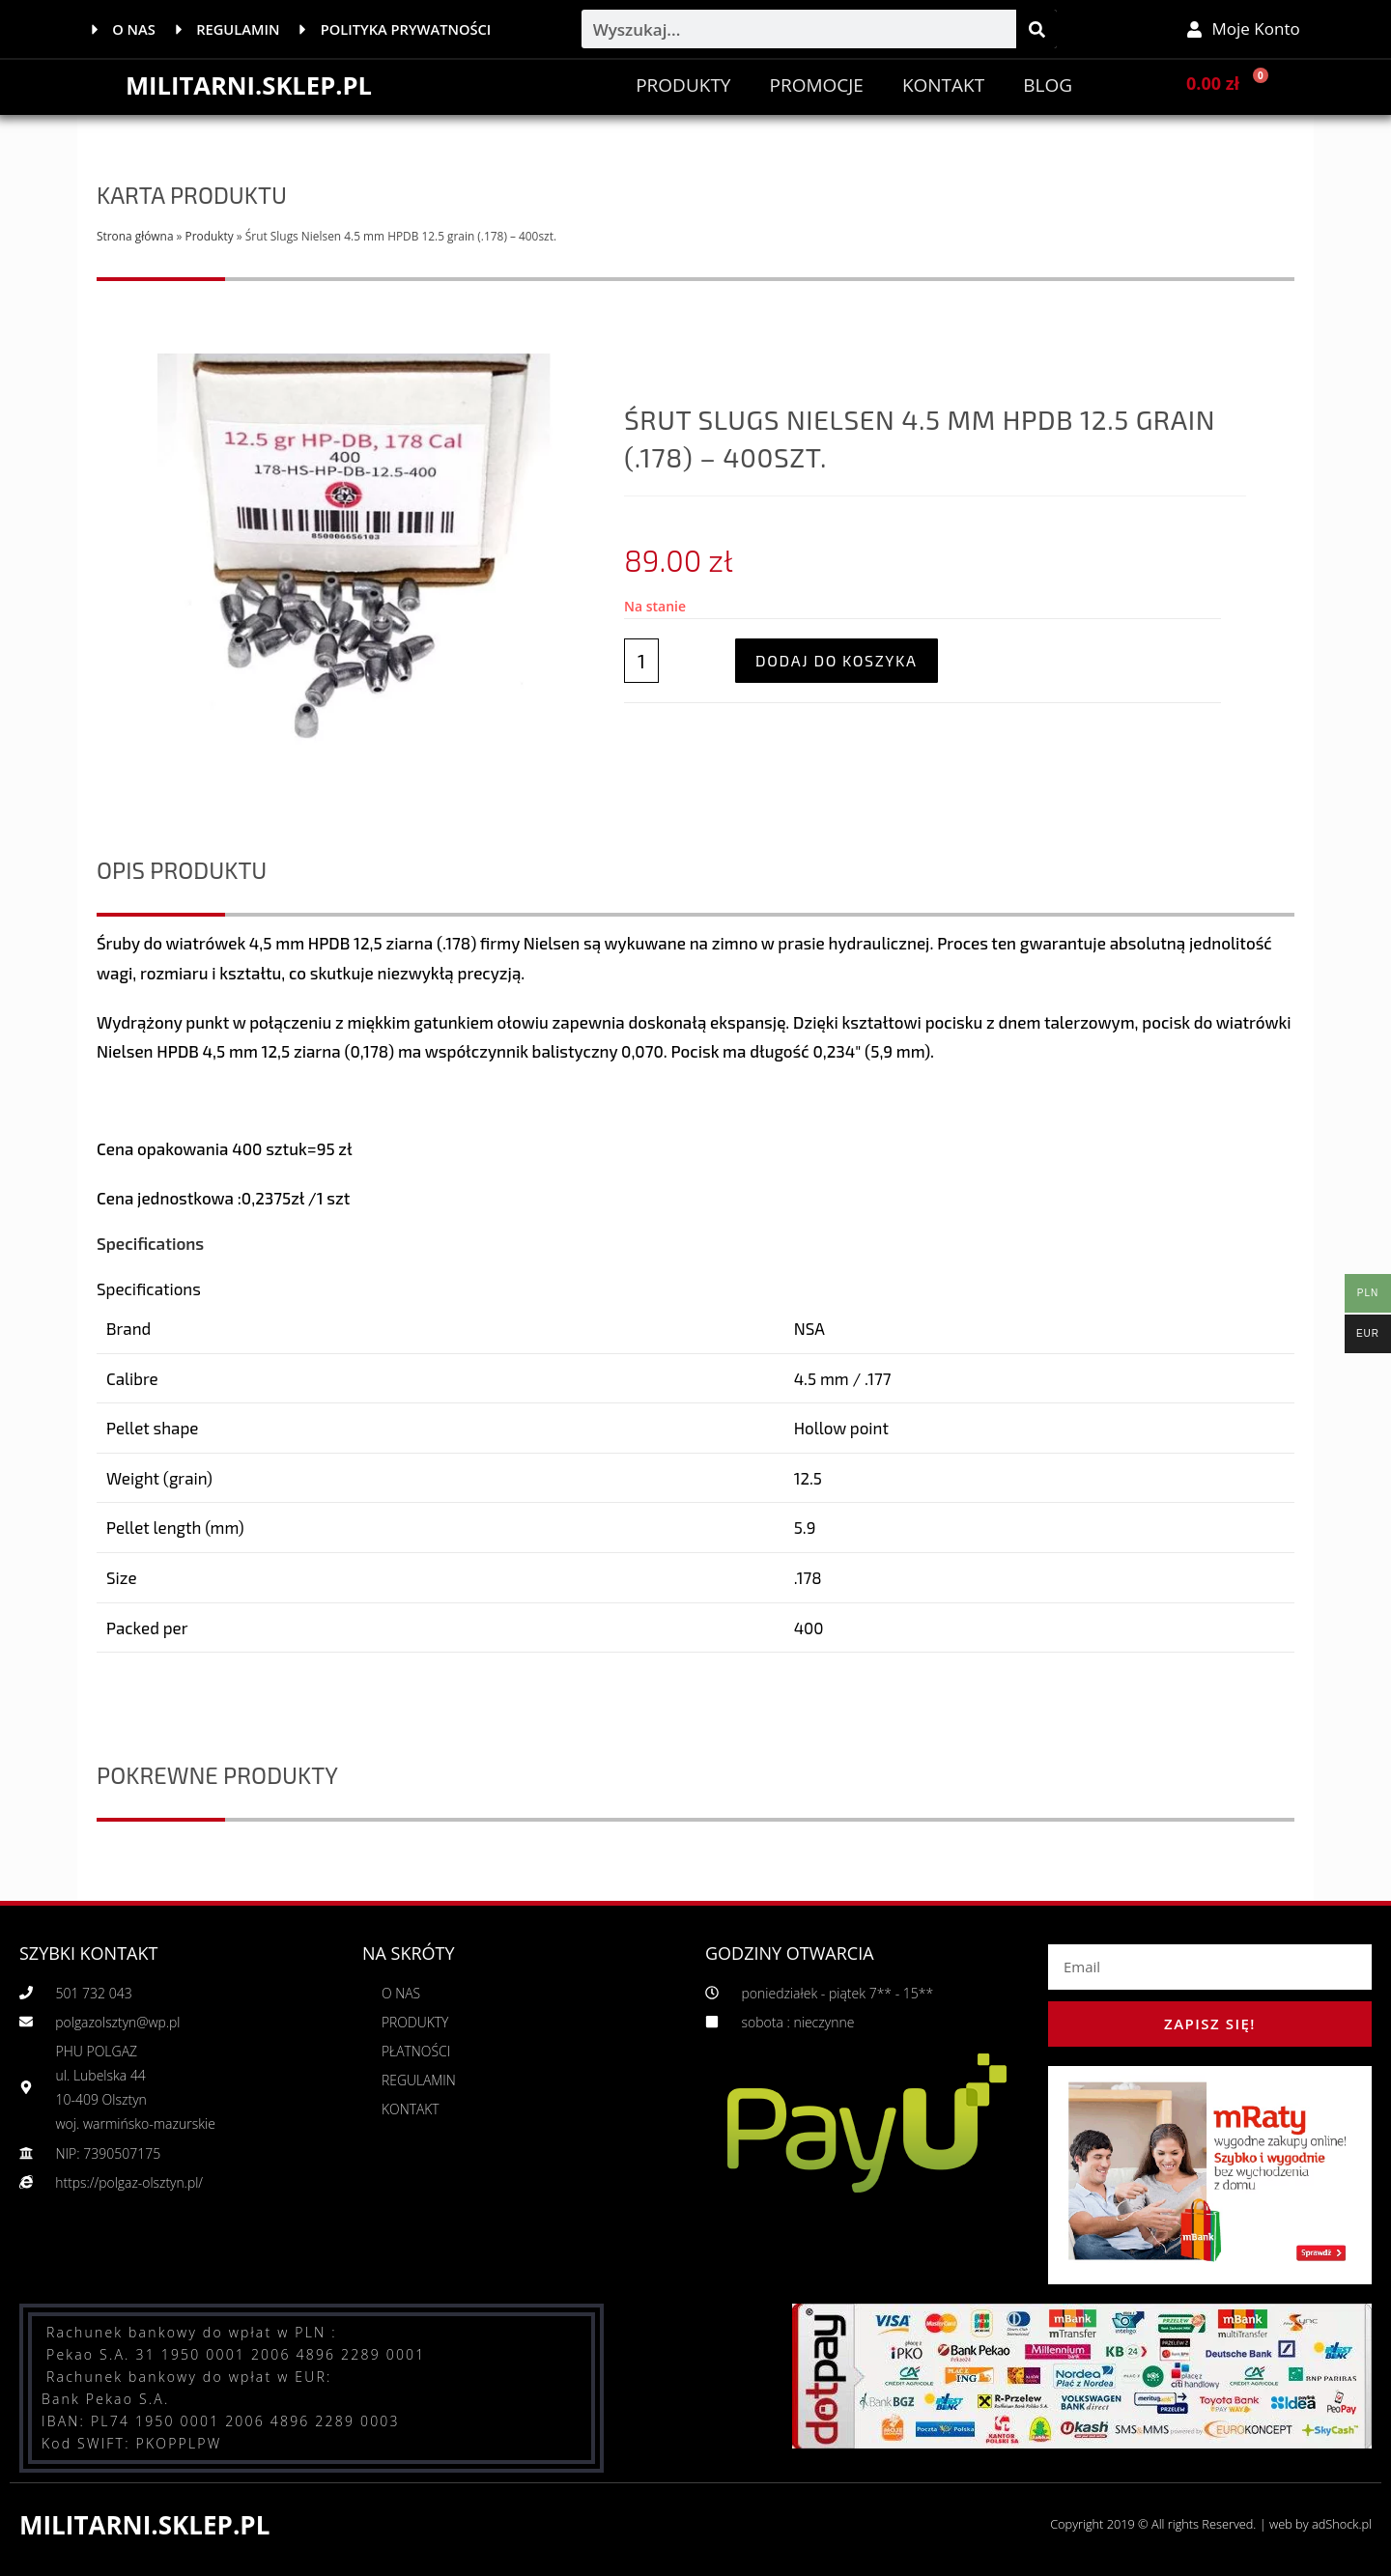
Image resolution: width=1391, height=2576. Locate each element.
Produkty (683, 85)
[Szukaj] (1036, 29)
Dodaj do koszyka (836, 660)
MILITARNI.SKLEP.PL (251, 85)
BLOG (1047, 85)
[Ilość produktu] (641, 660)
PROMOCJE (816, 85)
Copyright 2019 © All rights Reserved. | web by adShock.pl (1208, 2524)
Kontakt (943, 85)
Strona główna (135, 235)
